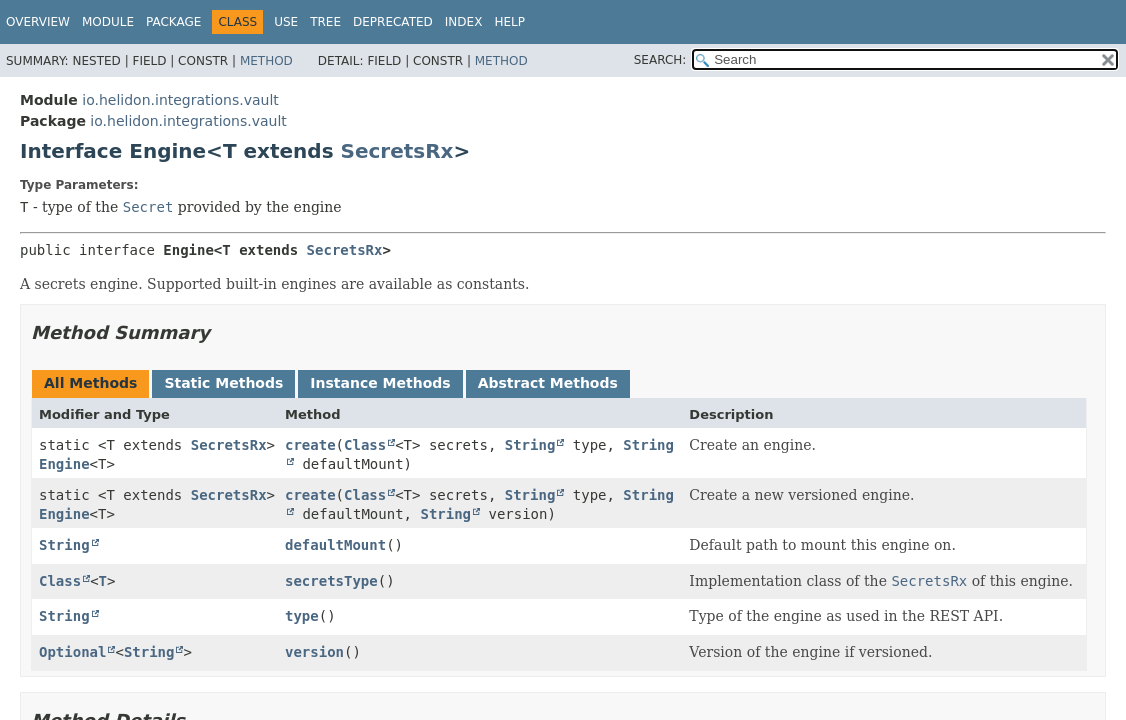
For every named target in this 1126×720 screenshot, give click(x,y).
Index (464, 22)
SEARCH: (660, 60)
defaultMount (335, 545)
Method (266, 61)
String (530, 445)
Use (286, 22)
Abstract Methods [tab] (548, 383)
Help (509, 22)
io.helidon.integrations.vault (180, 100)
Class (365, 445)
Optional (72, 652)
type (302, 616)
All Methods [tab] (90, 383)
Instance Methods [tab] (380, 383)
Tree (325, 22)
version (314, 652)
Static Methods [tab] (223, 383)
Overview (38, 22)
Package (173, 22)
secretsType (331, 581)
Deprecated (393, 22)
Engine (64, 464)
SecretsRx (397, 151)
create (310, 445)
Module (108, 22)
